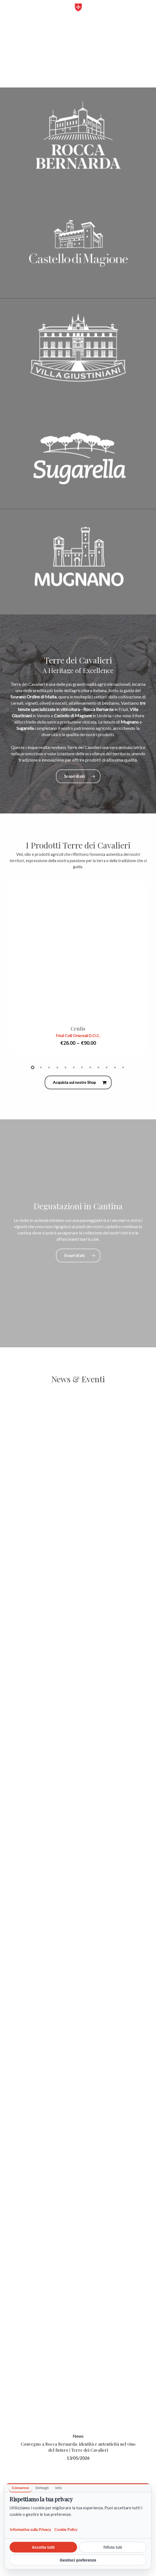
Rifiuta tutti (112, 2547)
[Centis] (78, 950)
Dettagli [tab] (42, 2488)
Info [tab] (58, 2488)
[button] (12, 10)
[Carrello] (140, 10)
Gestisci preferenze (78, 2560)
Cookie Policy (65, 2529)
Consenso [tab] (20, 2488)
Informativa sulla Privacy (30, 2529)
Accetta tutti (43, 2547)
